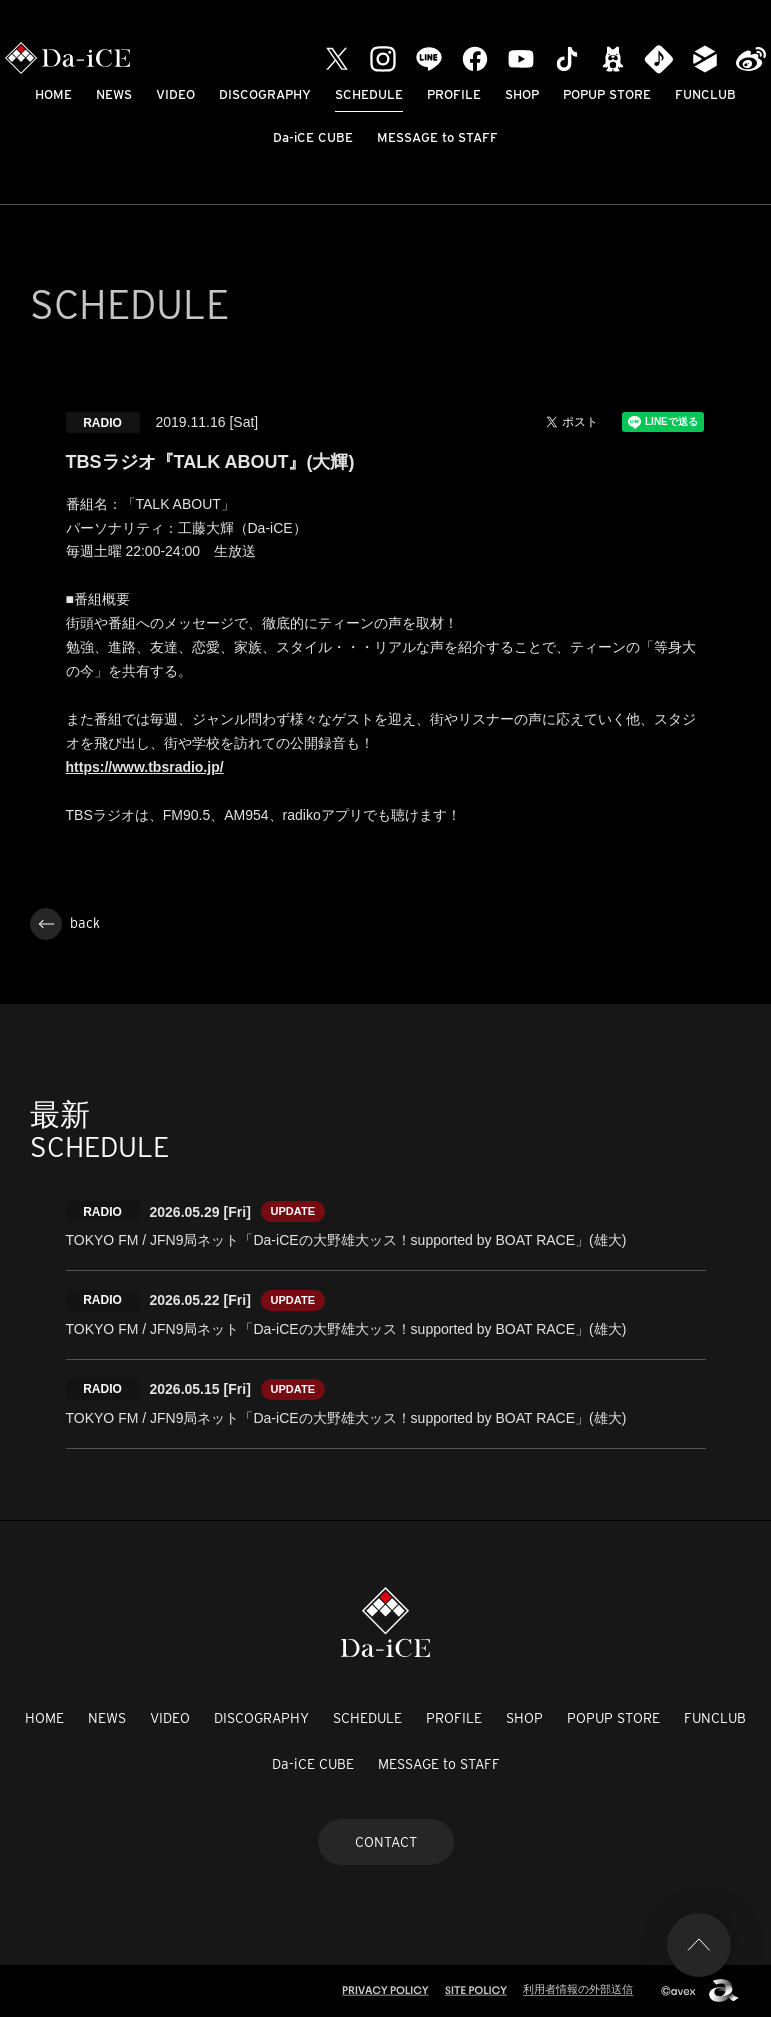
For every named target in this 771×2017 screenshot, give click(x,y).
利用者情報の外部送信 (578, 1989)
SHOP (522, 94)
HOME (53, 94)
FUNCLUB (705, 94)
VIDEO (175, 94)
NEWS (114, 94)
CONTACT (386, 1842)
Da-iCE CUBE (313, 137)
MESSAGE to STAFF (437, 137)
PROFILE (454, 94)
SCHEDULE (369, 94)
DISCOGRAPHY (265, 94)
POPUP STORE (607, 94)
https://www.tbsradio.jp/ (145, 767)
